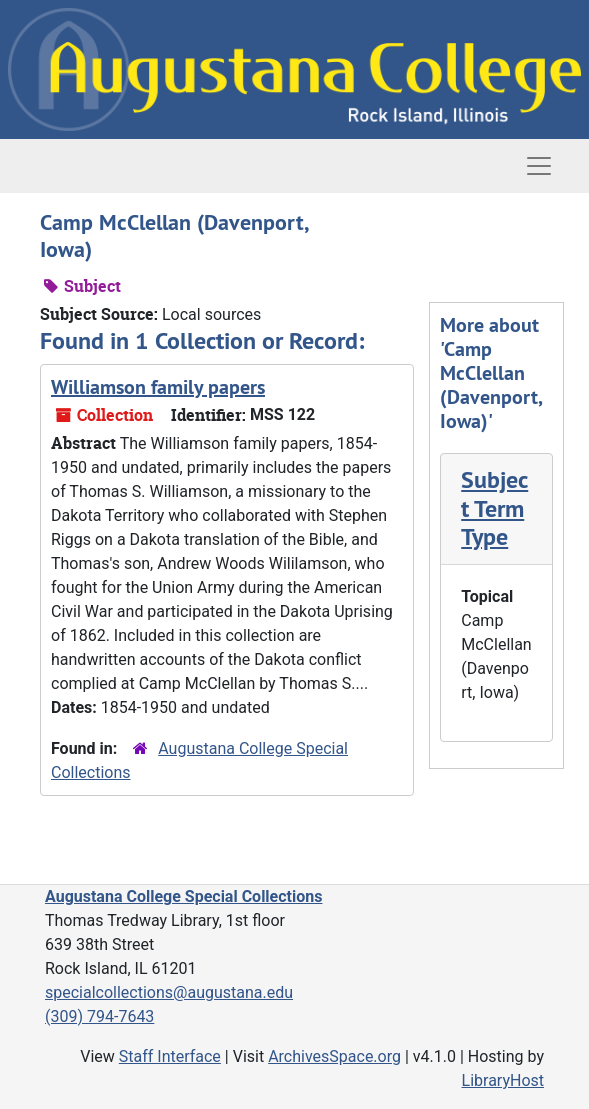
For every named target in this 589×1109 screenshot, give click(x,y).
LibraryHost (503, 1080)
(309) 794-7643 (99, 1016)
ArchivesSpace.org (334, 1056)
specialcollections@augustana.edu (169, 992)
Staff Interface (170, 1056)
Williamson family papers (158, 387)
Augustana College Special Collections (183, 896)
